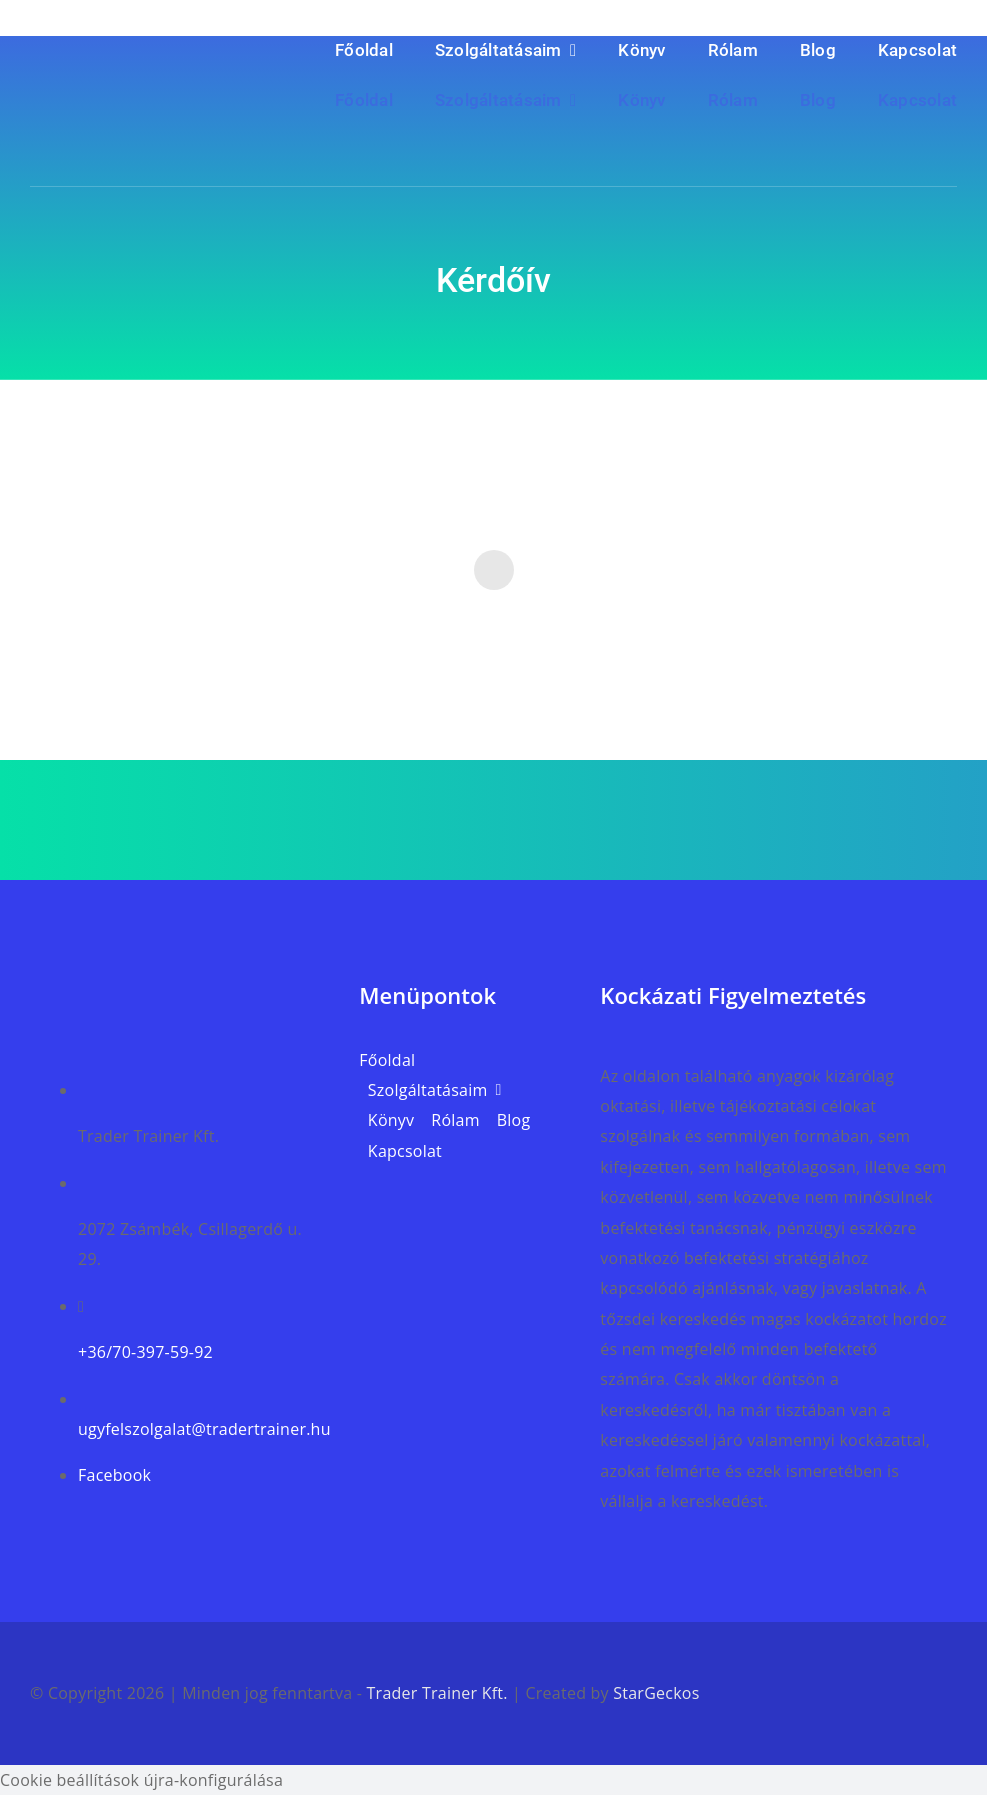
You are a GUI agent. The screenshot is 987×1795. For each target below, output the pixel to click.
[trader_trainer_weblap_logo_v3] (180, 988)
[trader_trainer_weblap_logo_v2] (145, 63)
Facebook (114, 1475)
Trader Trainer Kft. (437, 1693)
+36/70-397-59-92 (145, 1352)
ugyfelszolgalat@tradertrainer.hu (204, 1429)
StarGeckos (656, 1693)
